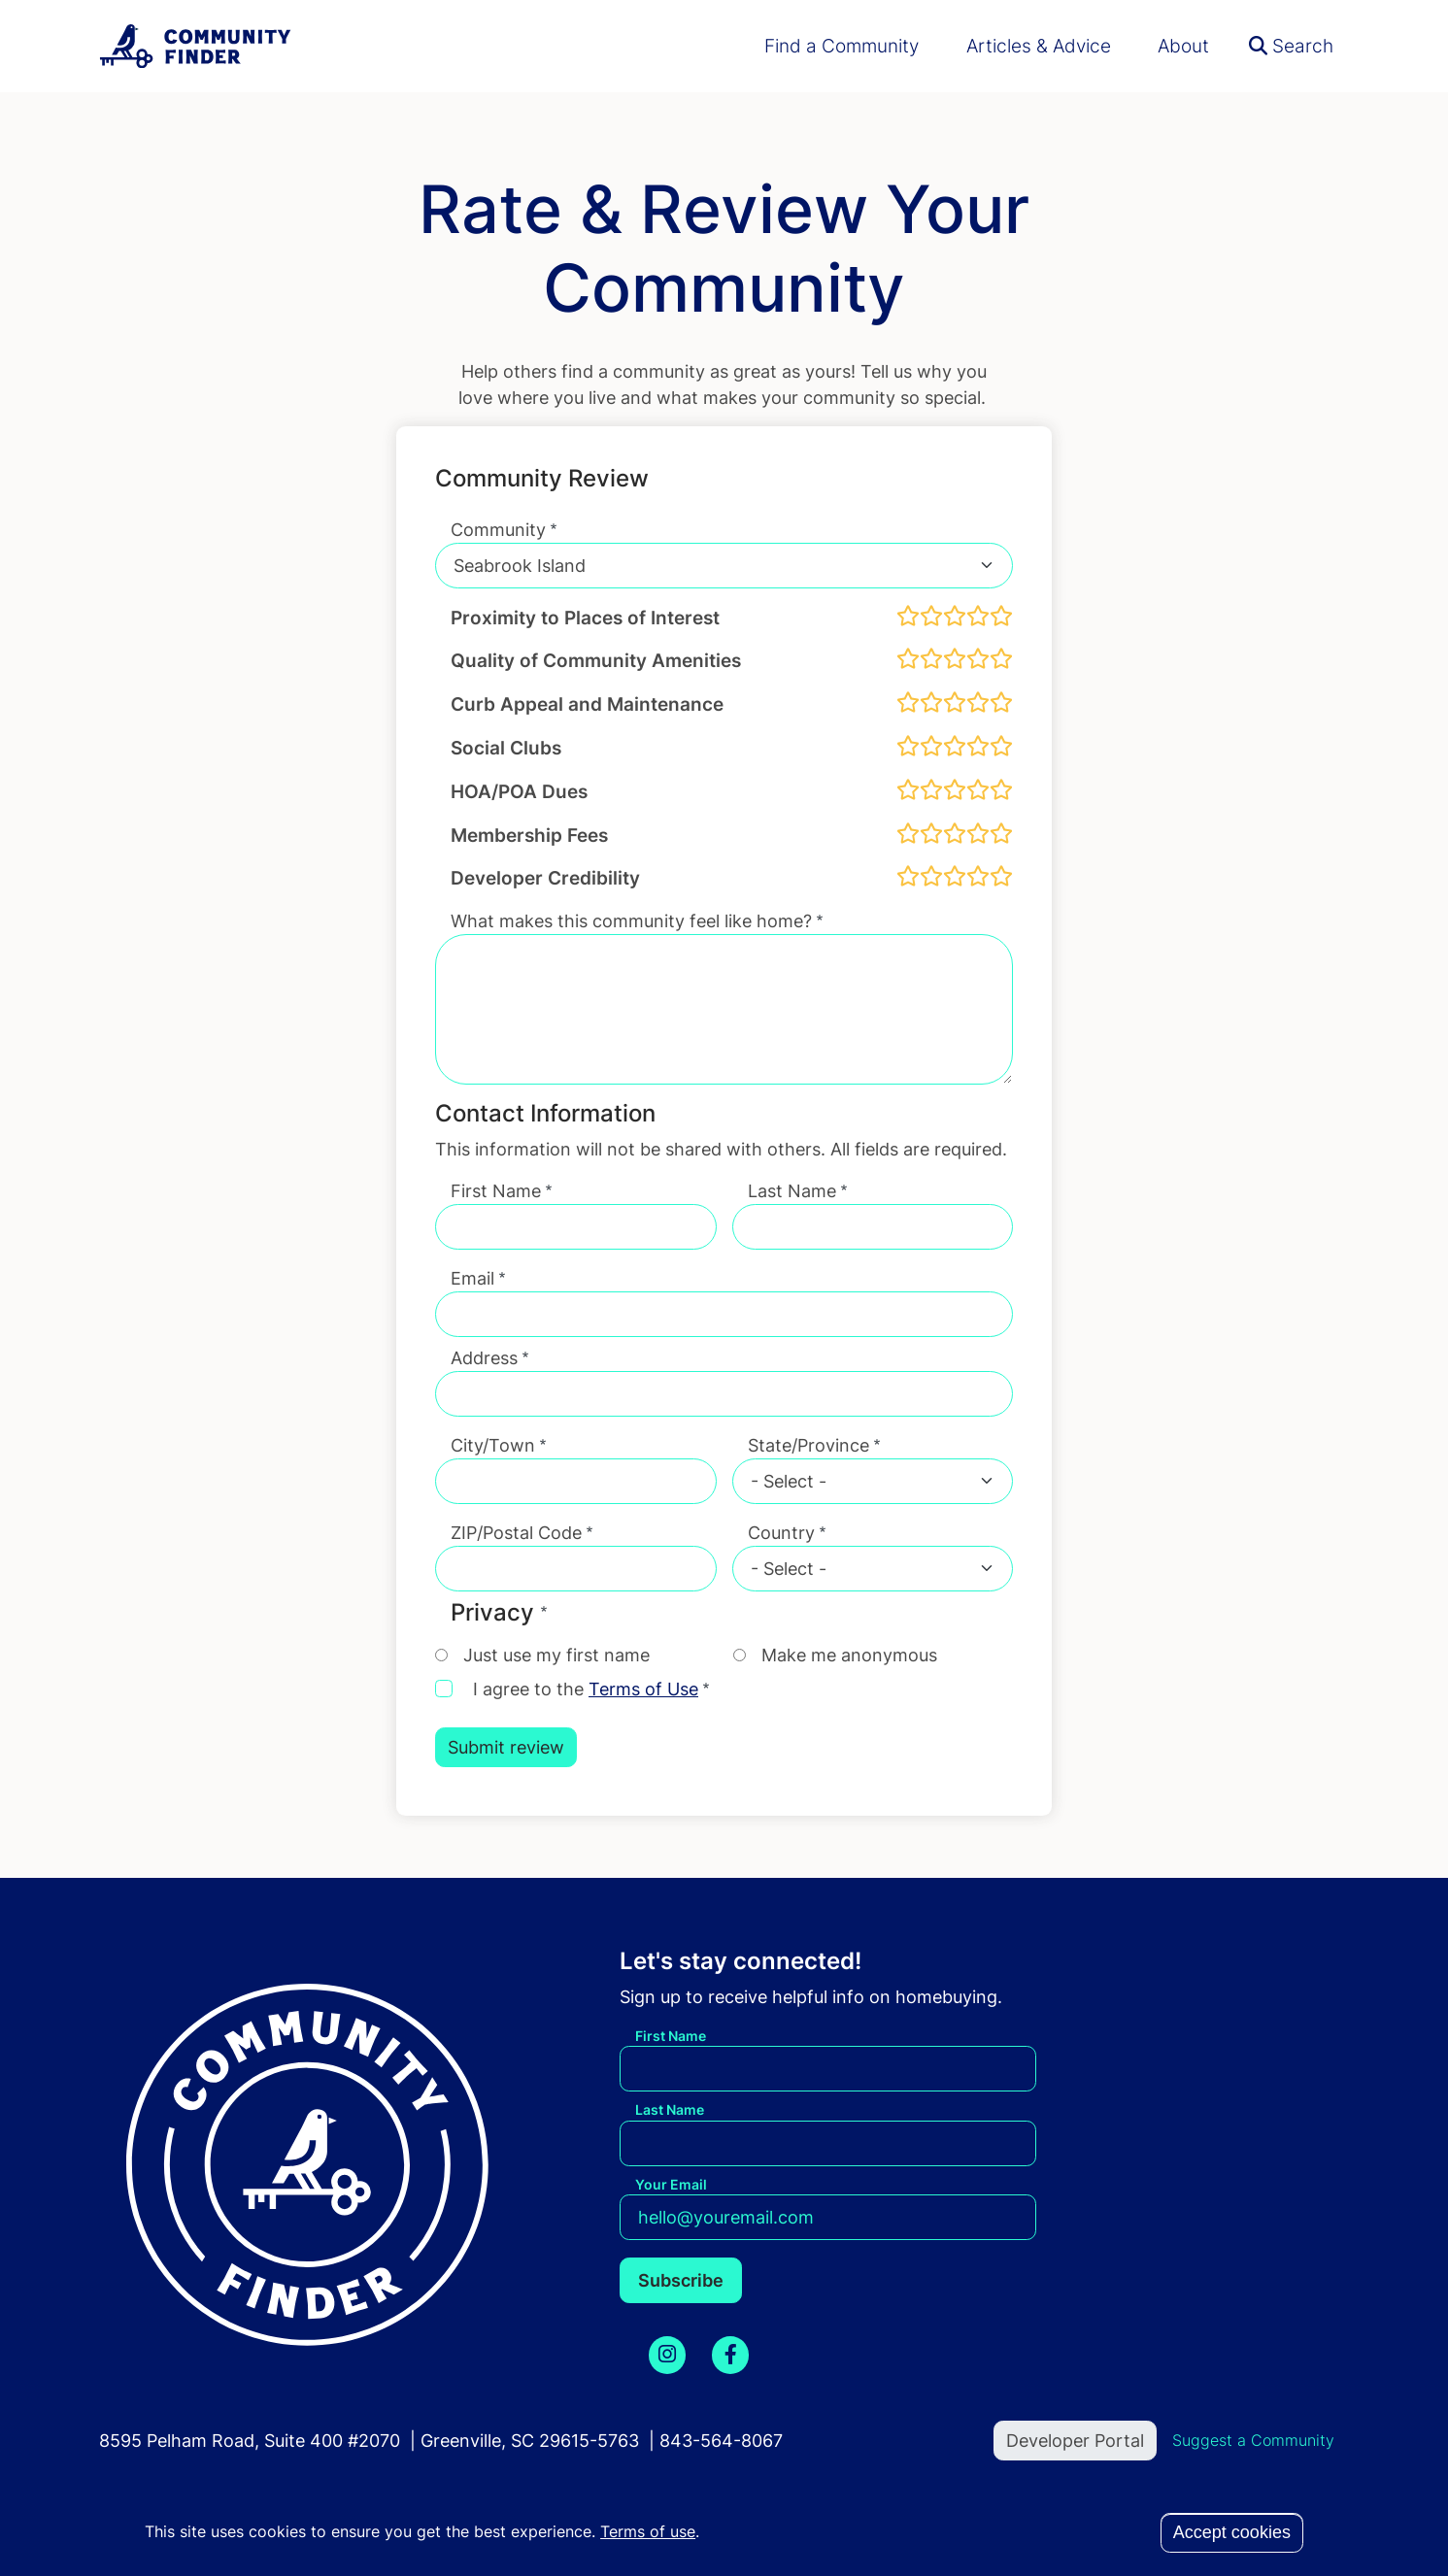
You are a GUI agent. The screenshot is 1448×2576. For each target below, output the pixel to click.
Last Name (792, 1191)
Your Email (671, 2184)
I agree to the (585, 1689)
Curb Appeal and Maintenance (587, 704)
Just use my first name (556, 1655)
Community (498, 529)
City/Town (493, 1445)
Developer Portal (1075, 2440)
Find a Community (841, 45)
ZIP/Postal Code (516, 1532)
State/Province (808, 1445)
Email (472, 1278)
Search (1291, 45)
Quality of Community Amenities (596, 660)
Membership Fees (529, 835)
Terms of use (647, 2531)
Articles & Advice (1038, 45)
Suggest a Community (1253, 2440)
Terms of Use (643, 1689)
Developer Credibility (545, 877)
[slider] (954, 615)
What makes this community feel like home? (631, 921)
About (1183, 45)
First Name (496, 1191)
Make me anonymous (849, 1655)
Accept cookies (1232, 2532)
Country (781, 1532)
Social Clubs (506, 747)
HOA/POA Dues (519, 791)
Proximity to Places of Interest (585, 617)
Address (484, 1358)
